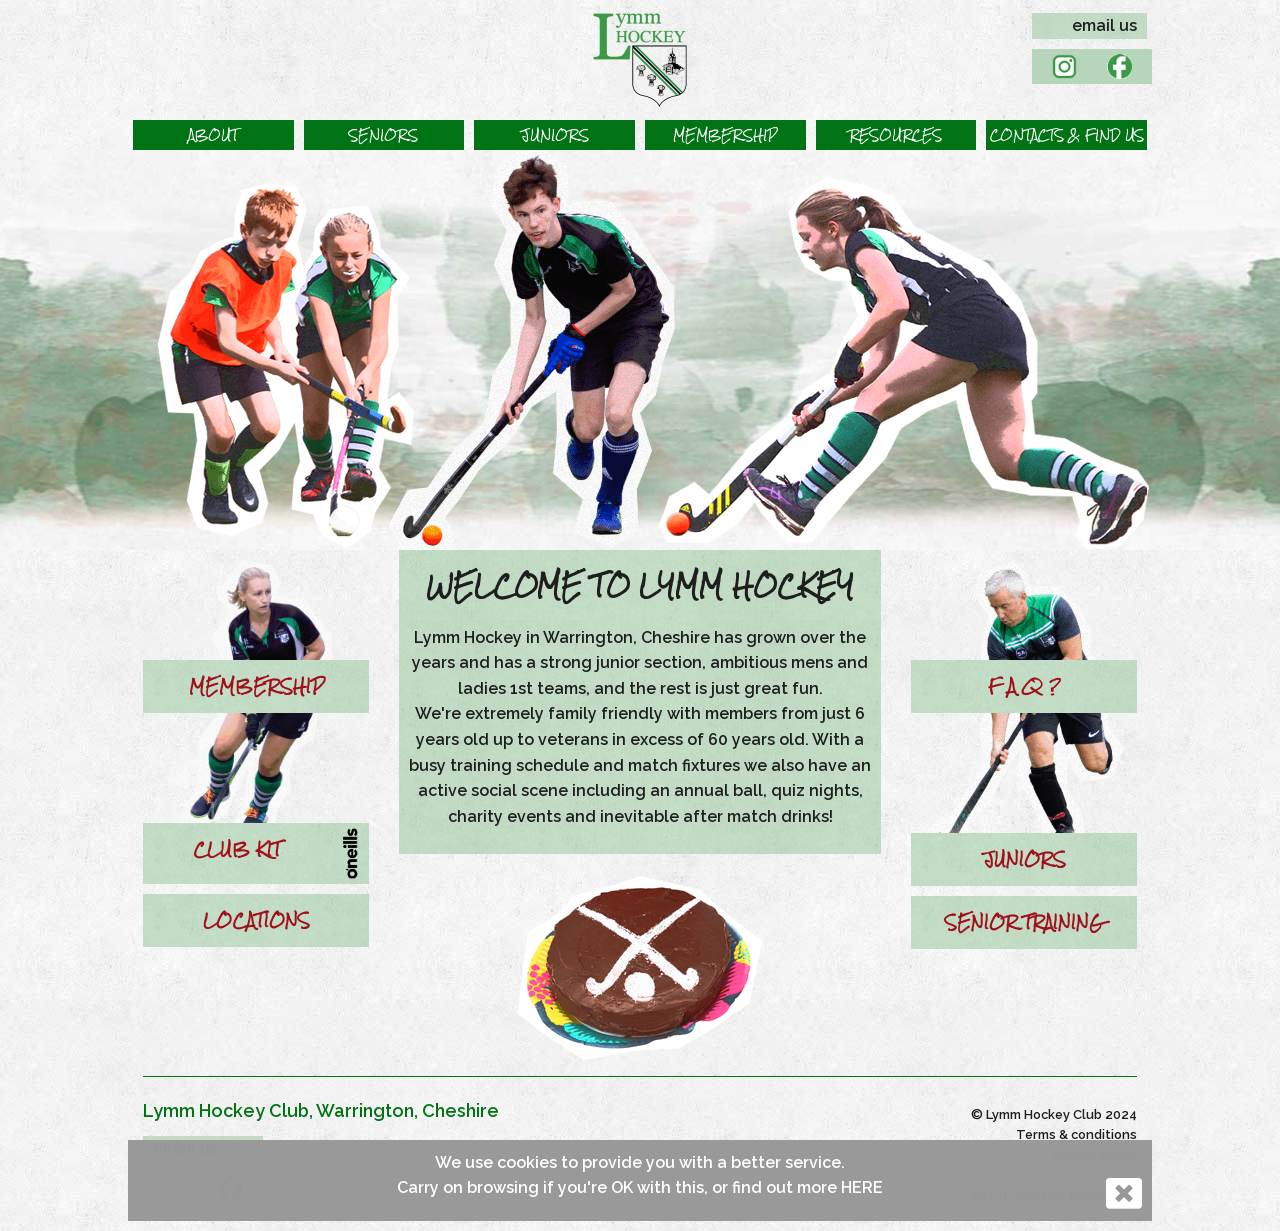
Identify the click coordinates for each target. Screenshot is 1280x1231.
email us (1104, 25)
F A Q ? (1024, 686)
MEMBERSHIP (256, 686)
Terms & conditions (1076, 1134)
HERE (862, 1187)
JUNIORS (1024, 859)
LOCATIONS (256, 920)
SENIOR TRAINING (1024, 922)
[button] (213, 135)
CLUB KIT (237, 849)
